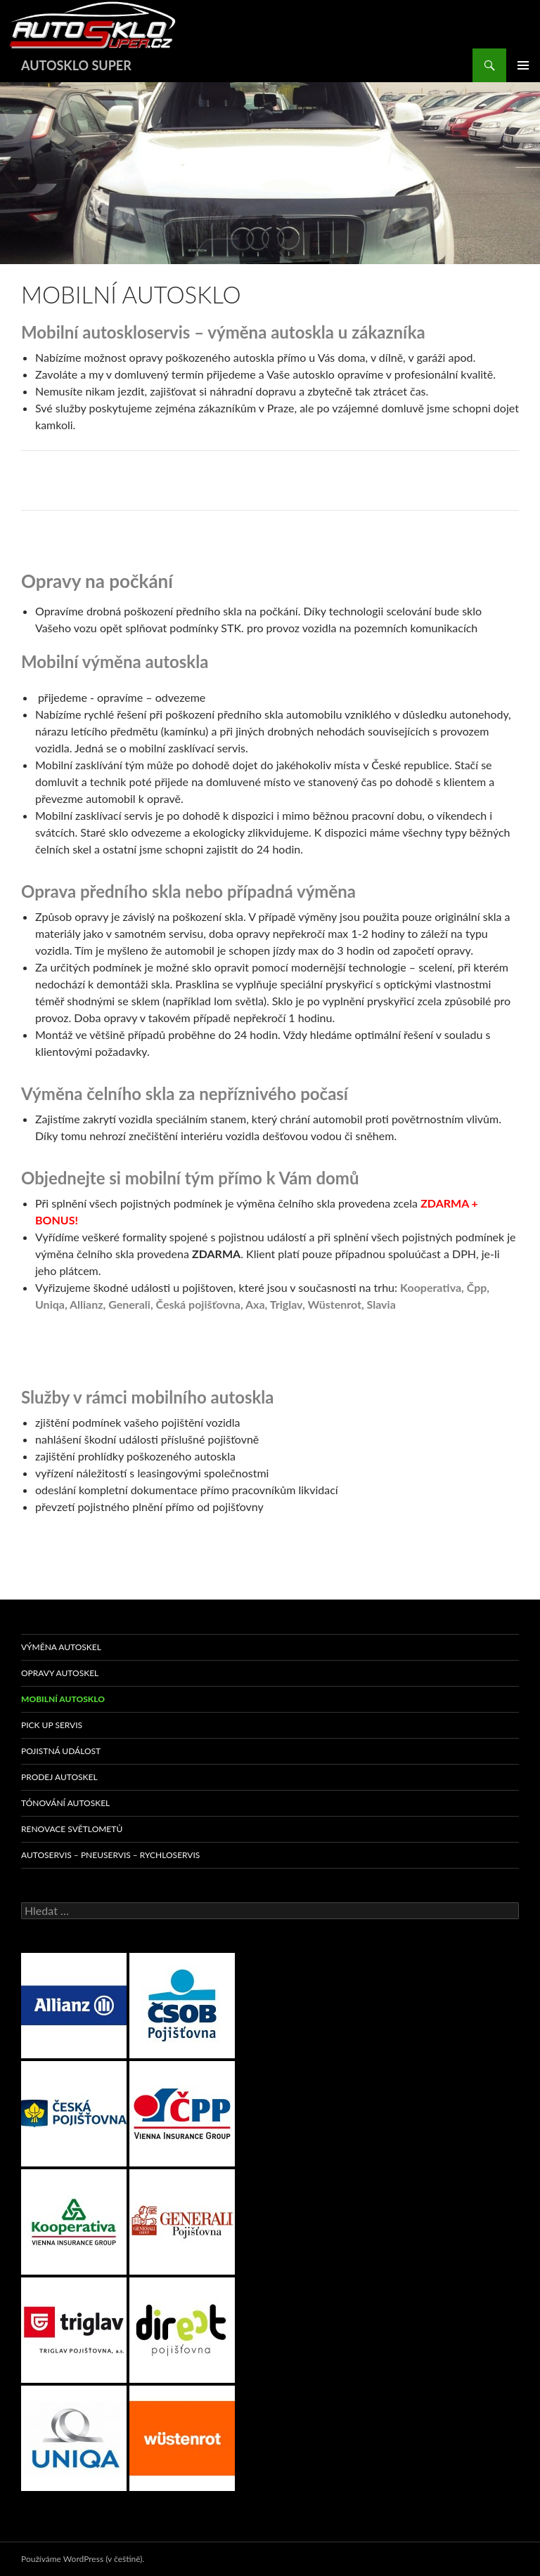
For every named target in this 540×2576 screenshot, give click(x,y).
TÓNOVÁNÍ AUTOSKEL (65, 1803)
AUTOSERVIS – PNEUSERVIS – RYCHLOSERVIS (110, 1855)
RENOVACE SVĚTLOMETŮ (71, 1829)
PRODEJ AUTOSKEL (59, 1777)
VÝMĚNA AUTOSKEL (61, 1647)
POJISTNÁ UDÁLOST (61, 1751)
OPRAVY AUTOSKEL (59, 1673)
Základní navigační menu (523, 65)
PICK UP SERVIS (51, 1725)
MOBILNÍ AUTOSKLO (63, 1699)
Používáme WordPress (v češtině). (82, 2559)
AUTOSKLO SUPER (76, 65)
